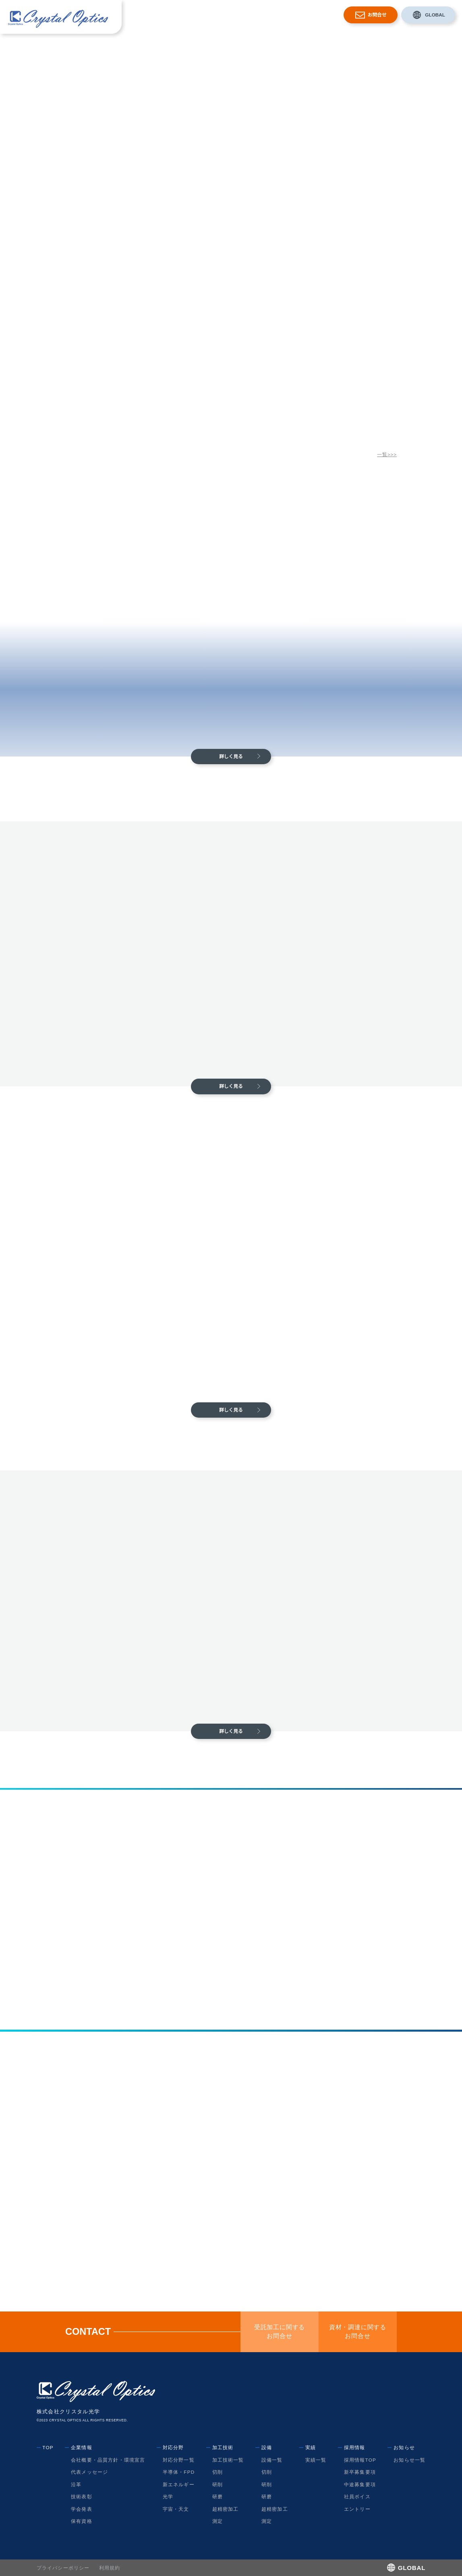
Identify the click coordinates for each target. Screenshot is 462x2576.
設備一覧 (272, 2459)
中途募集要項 (360, 2484)
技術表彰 (81, 2496)
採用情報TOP (360, 2459)
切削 (217, 2471)
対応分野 (206, 14)
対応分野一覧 (179, 2459)
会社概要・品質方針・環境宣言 (108, 2459)
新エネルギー (179, 2484)
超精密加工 (225, 2509)
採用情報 (295, 14)
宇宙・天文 (176, 2509)
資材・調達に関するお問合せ (357, 2332)
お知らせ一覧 (409, 2459)
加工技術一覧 (228, 2459)
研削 (217, 2484)
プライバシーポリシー (63, 2567)
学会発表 (81, 2509)
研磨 (217, 2496)
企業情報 (179, 14)
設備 (256, 14)
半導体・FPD (178, 2471)
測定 (217, 2521)
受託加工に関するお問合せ (279, 2332)
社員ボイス (357, 2496)
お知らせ (322, 14)
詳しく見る (231, 756)
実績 (273, 14)
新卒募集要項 (360, 2471)
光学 (168, 2496)
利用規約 (109, 2567)
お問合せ (377, 14)
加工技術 (233, 14)
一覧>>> (387, 454)
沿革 (76, 2484)
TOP (48, 2447)
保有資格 (81, 2521)
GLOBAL (435, 15)
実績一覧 (316, 2459)
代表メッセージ (89, 2471)
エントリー (357, 2509)
